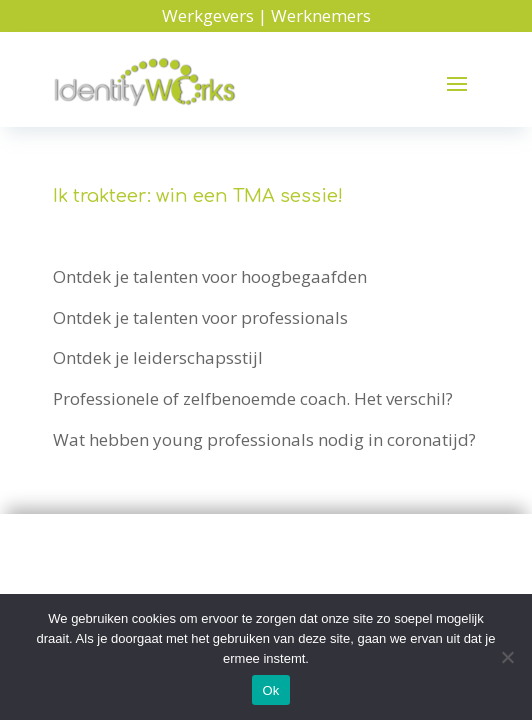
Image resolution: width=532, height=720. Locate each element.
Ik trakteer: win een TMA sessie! (198, 196)
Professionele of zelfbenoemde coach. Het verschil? (253, 398)
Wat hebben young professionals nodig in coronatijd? (264, 439)
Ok (270, 690)
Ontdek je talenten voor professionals (200, 317)
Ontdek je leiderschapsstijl (158, 357)
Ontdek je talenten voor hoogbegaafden (210, 276)
